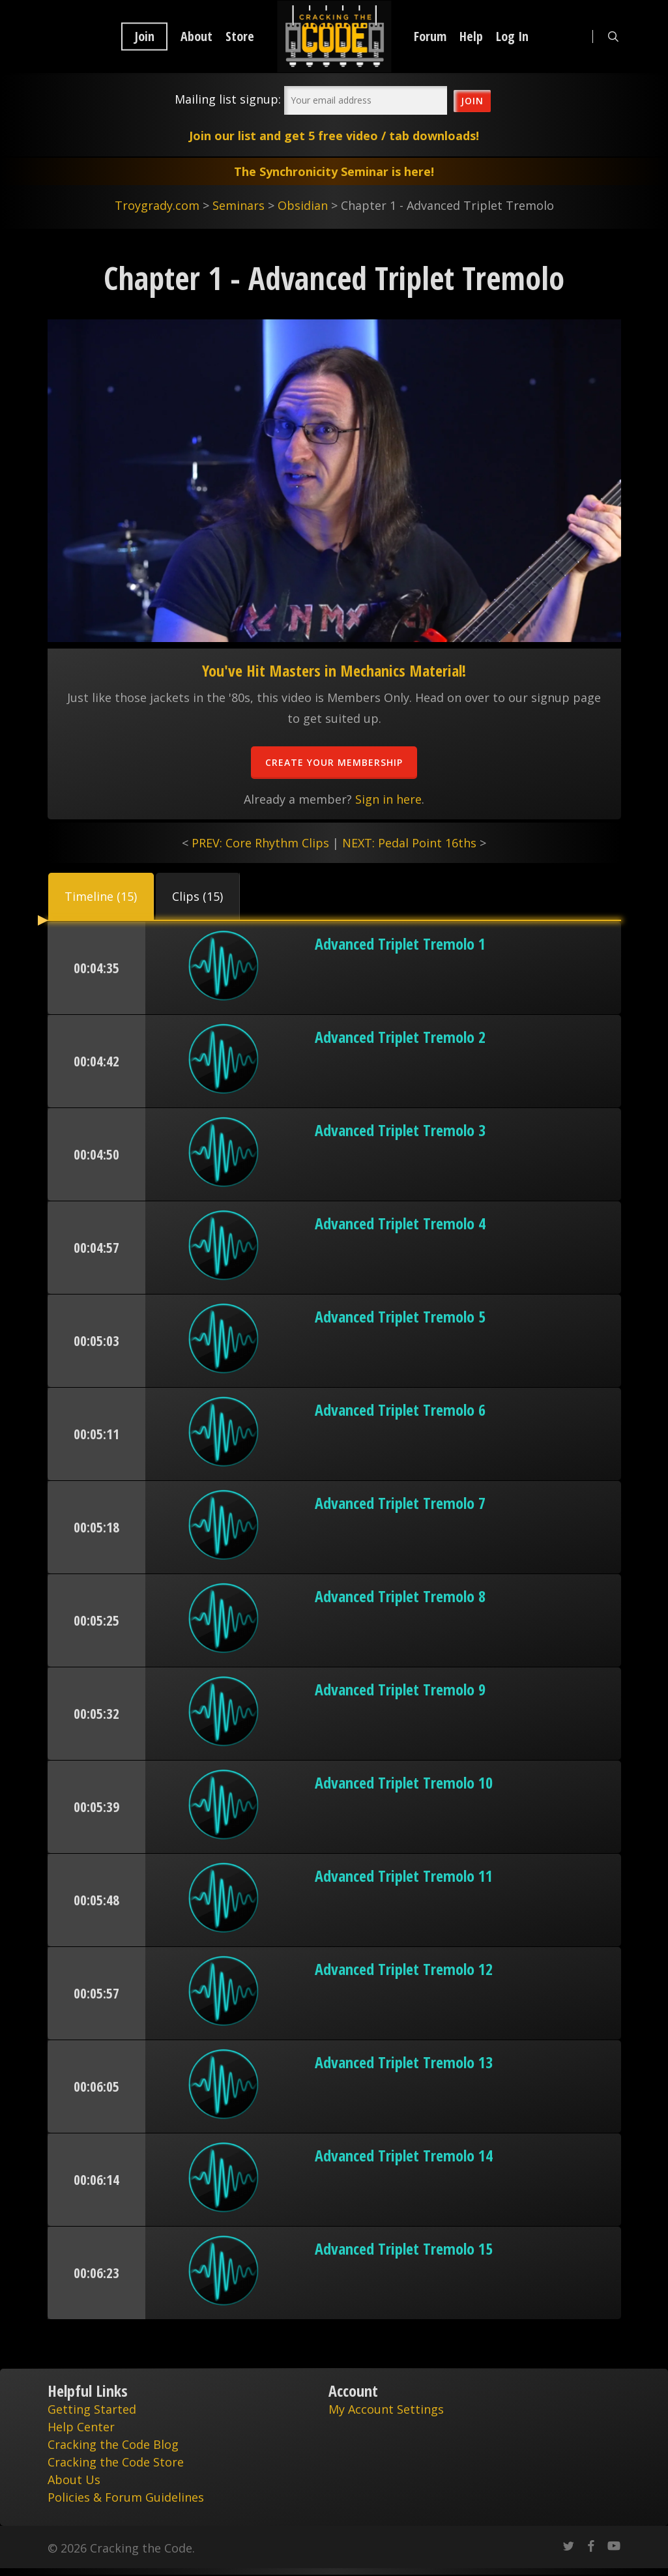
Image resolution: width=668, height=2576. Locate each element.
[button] (101, 896)
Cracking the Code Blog (113, 2444)
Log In (512, 36)
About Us (74, 2479)
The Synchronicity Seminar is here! (334, 171)
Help (471, 36)
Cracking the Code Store (116, 2462)
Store (239, 36)
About (196, 36)
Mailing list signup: (228, 99)
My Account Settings (386, 2409)
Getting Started (92, 2409)
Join (144, 36)
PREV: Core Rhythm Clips (260, 843)
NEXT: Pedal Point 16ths (409, 843)
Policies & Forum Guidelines (126, 2497)
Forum (430, 36)
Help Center (81, 2427)
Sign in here (388, 799)
